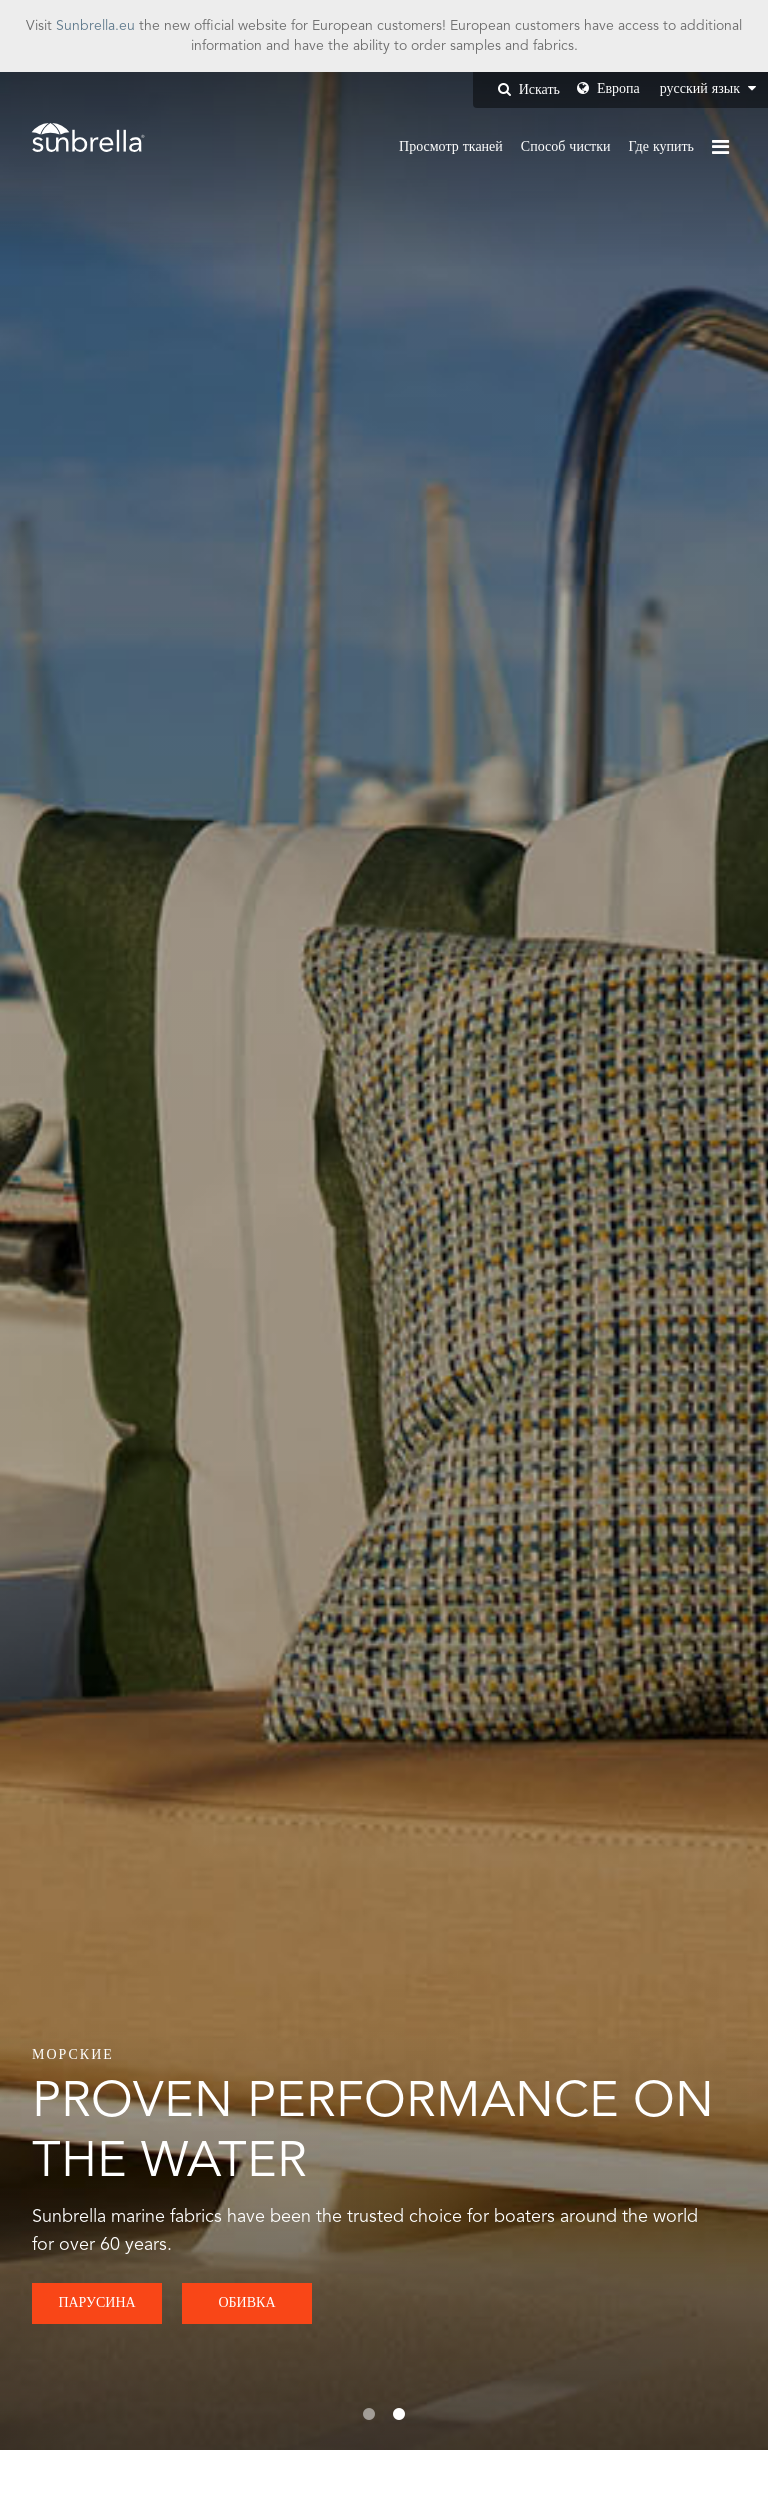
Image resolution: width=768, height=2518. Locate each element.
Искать (529, 89)
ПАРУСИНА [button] (96, 2303)
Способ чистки (566, 147)
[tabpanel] (384, 1261)
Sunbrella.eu (95, 26)
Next (693, 1261)
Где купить (661, 147)
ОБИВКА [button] (246, 2303)
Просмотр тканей (451, 147)
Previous (75, 1261)
